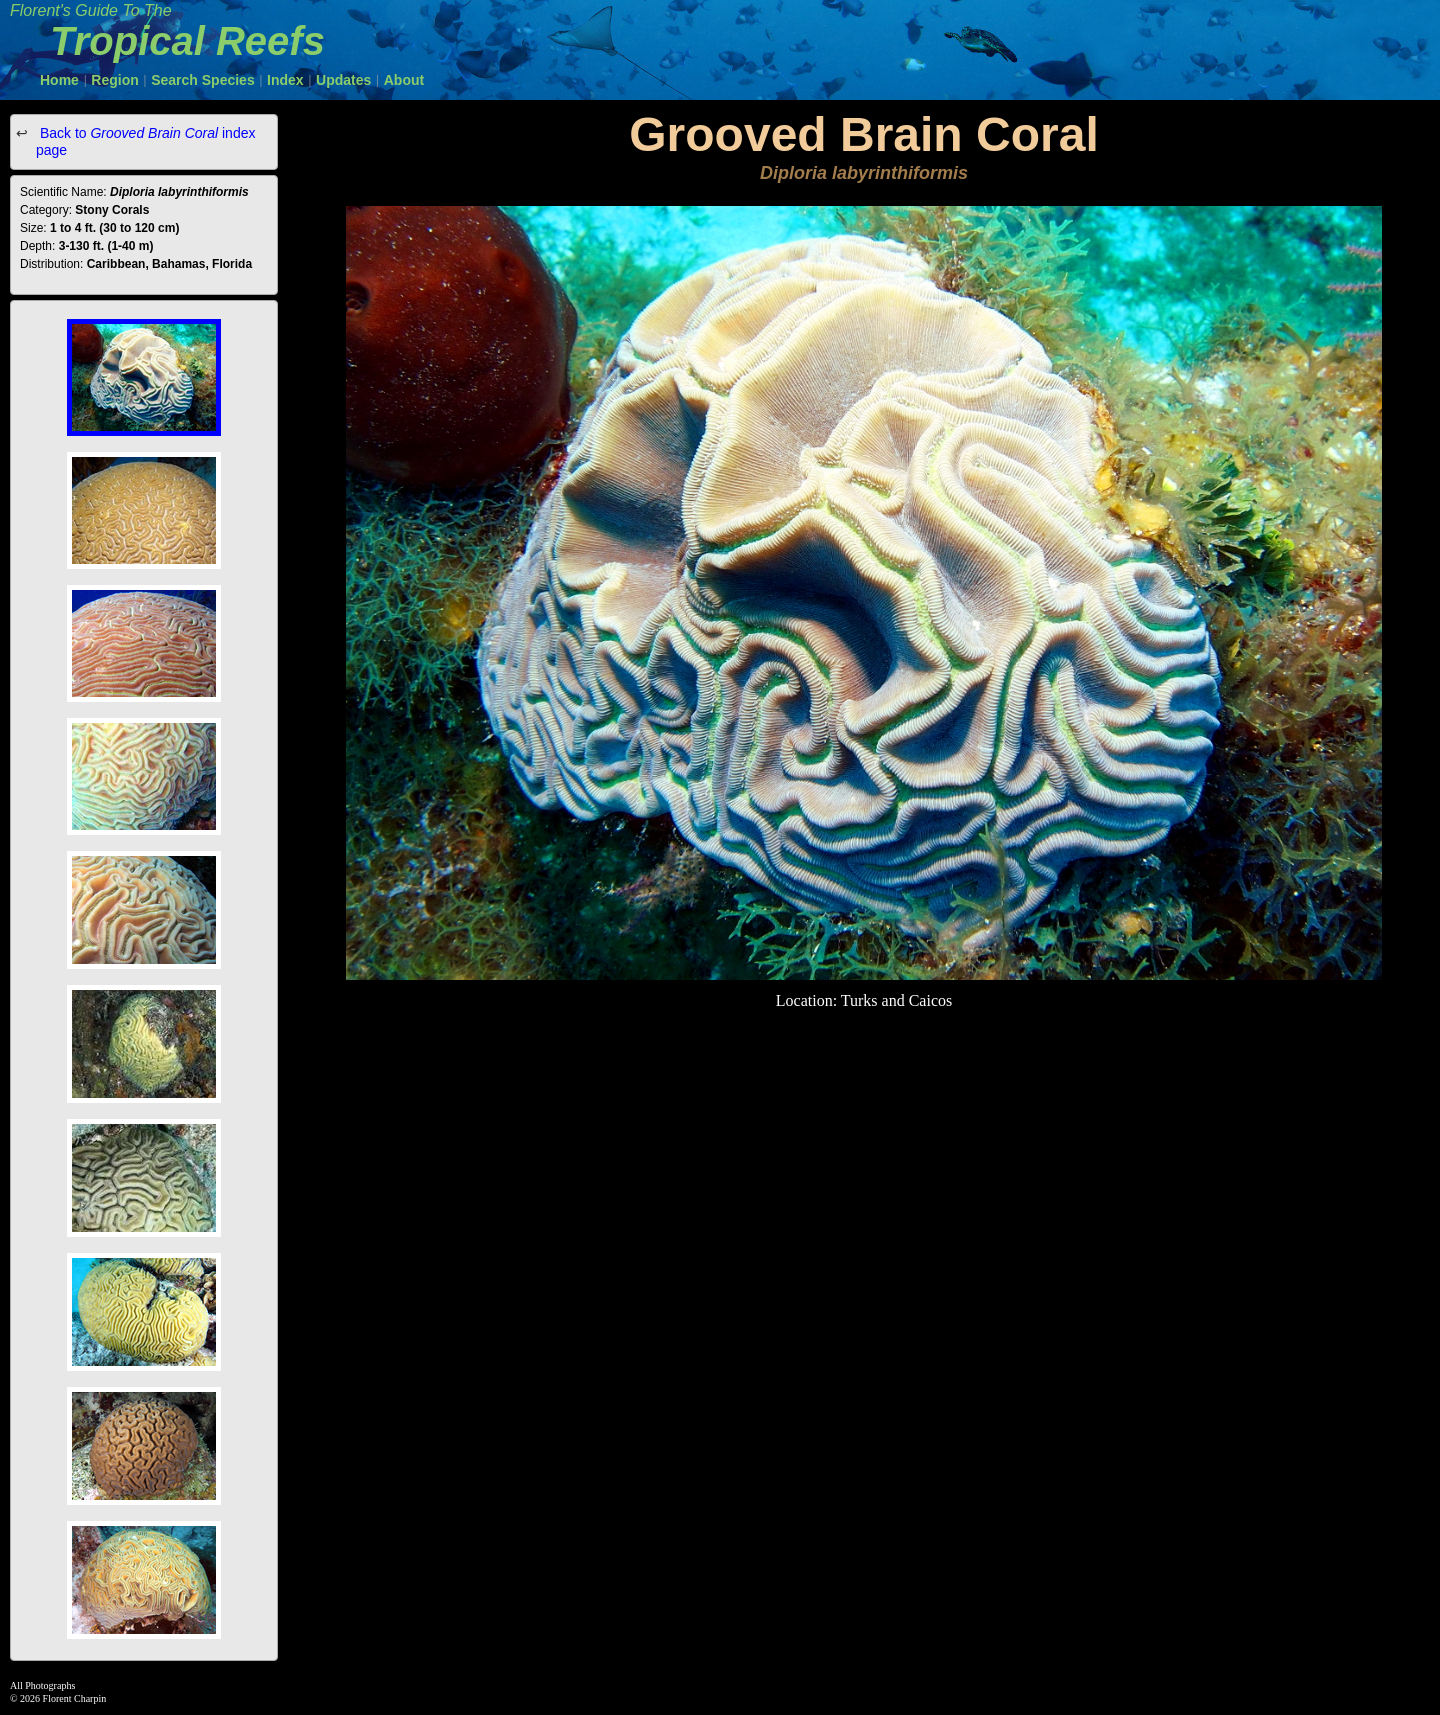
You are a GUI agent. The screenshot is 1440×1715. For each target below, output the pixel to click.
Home (59, 80)
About (404, 80)
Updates (343, 80)
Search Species (203, 80)
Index (285, 80)
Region (114, 80)
